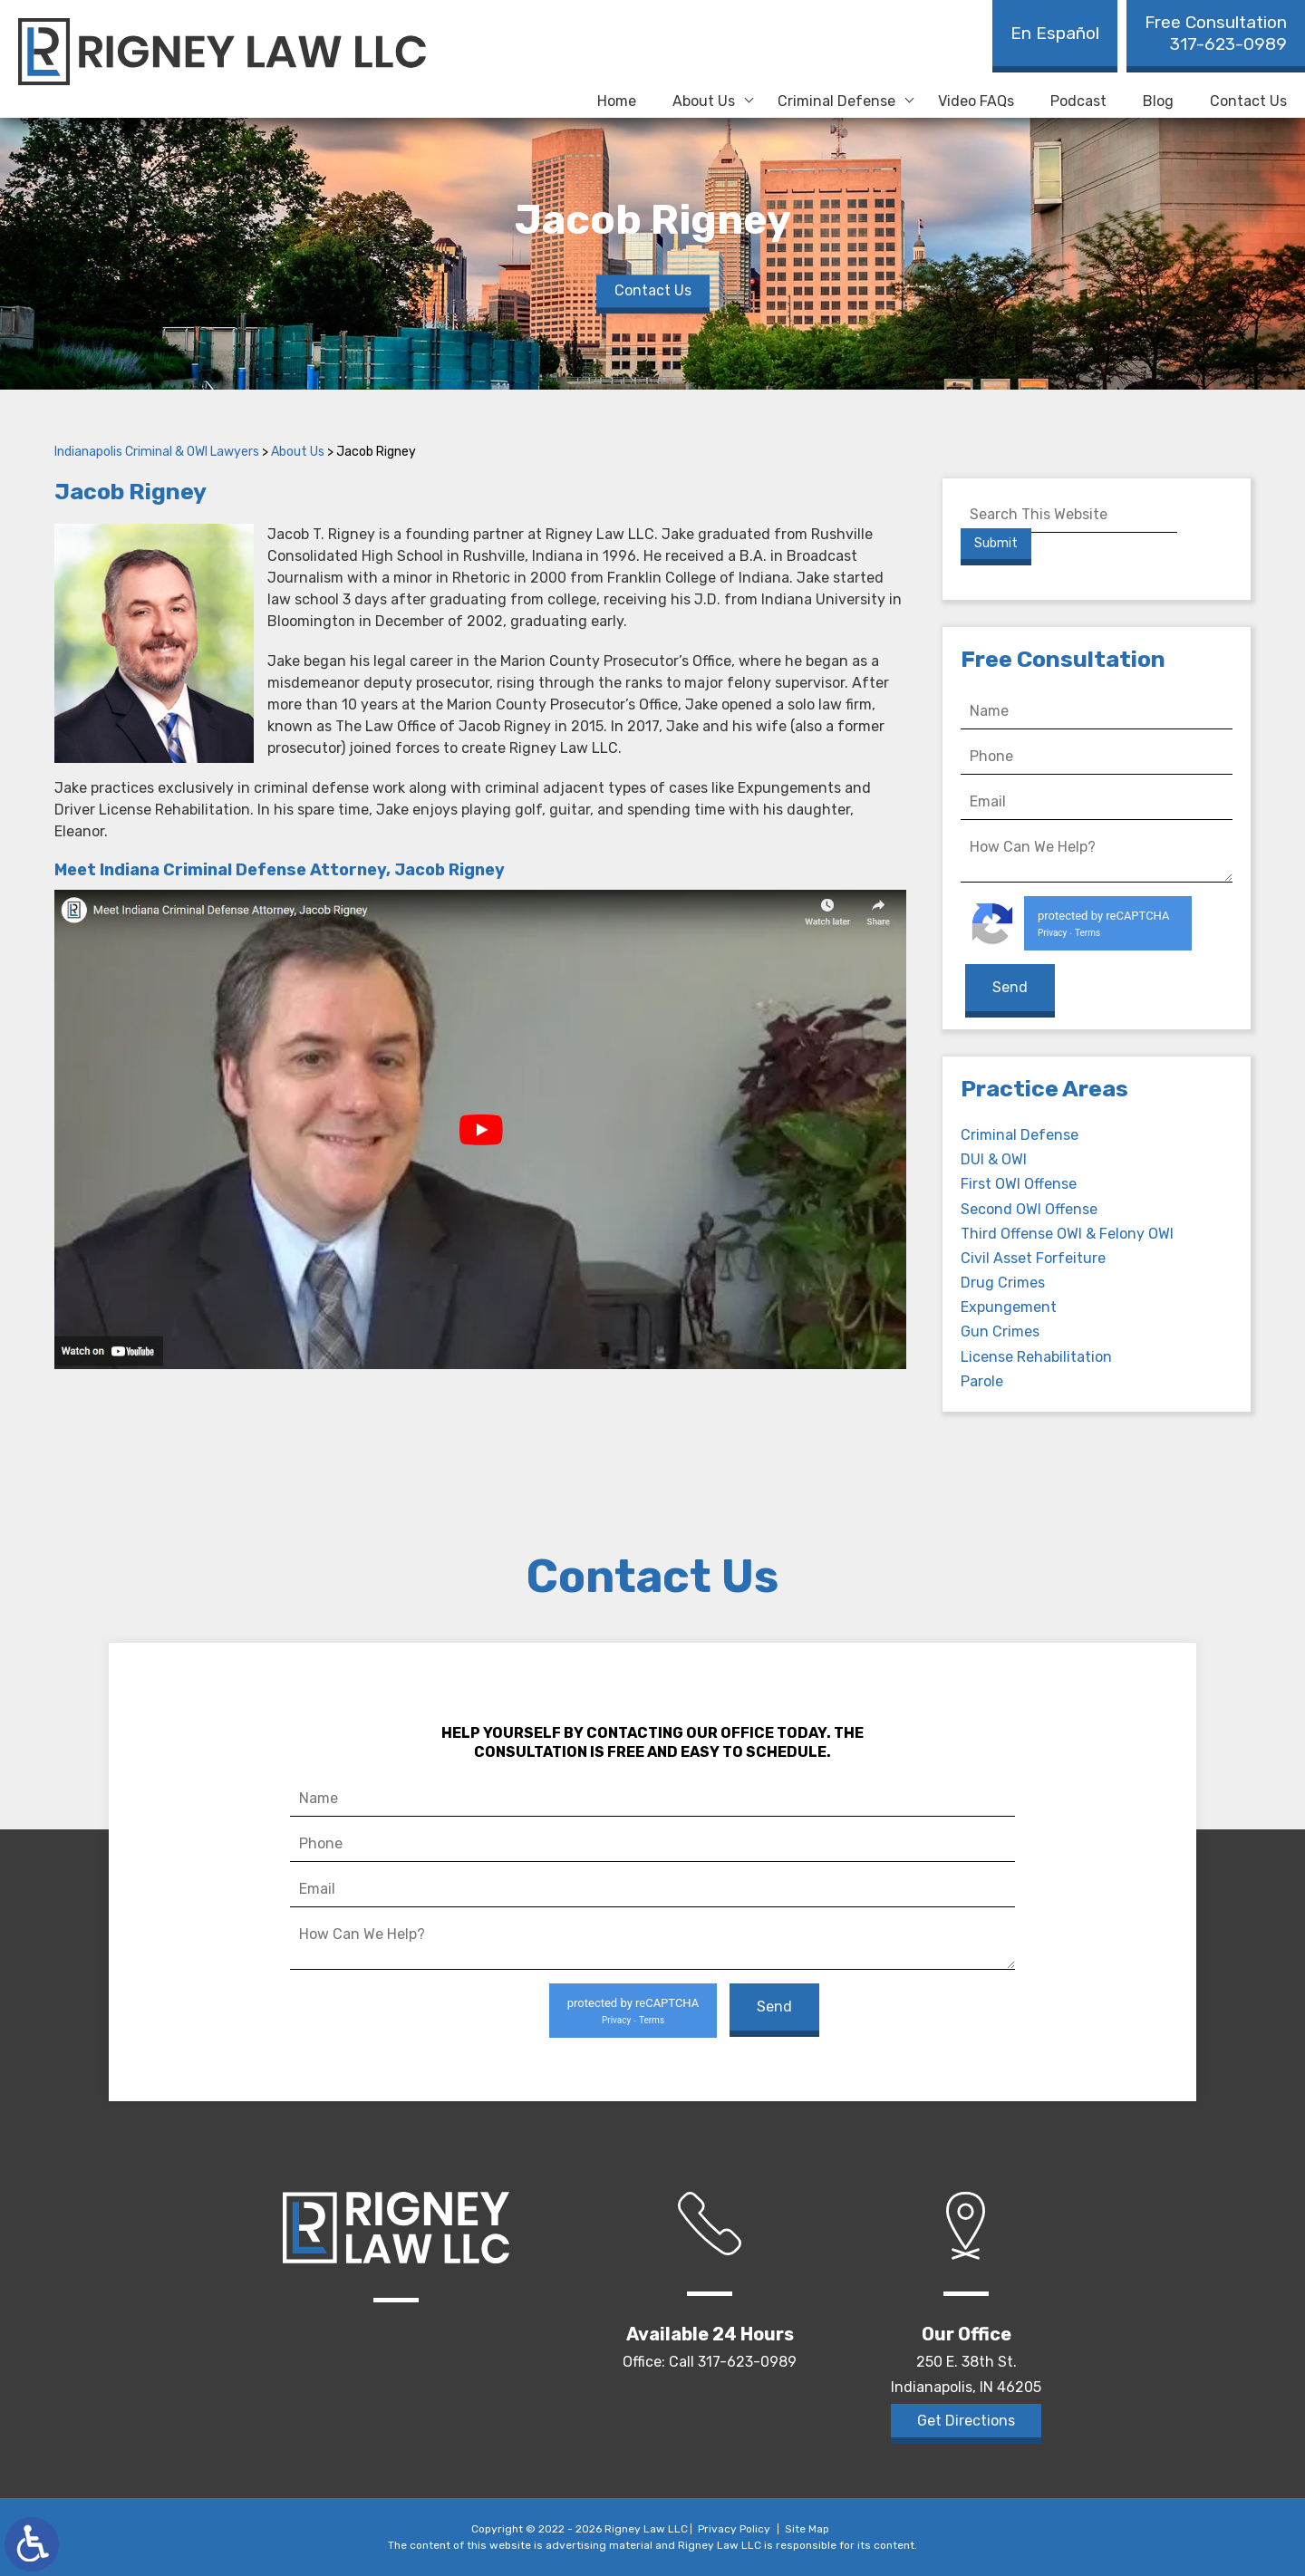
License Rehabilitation (1036, 1356)
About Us (703, 101)
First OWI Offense (1019, 1183)
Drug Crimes (1003, 1282)
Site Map (807, 2529)
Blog (1158, 101)
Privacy (1052, 933)
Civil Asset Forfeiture (1033, 1258)
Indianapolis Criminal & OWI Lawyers (156, 451)
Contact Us (1248, 101)
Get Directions (966, 2420)
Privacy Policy (734, 2529)
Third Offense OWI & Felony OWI (1067, 1233)
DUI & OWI (994, 1159)
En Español (1054, 33)
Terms (1087, 933)
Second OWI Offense (1029, 1209)
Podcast (1078, 101)
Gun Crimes (1000, 1331)
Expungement (1009, 1307)
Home (616, 101)
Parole (982, 1381)
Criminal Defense (836, 101)
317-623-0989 (1216, 33)
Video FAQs (976, 101)
